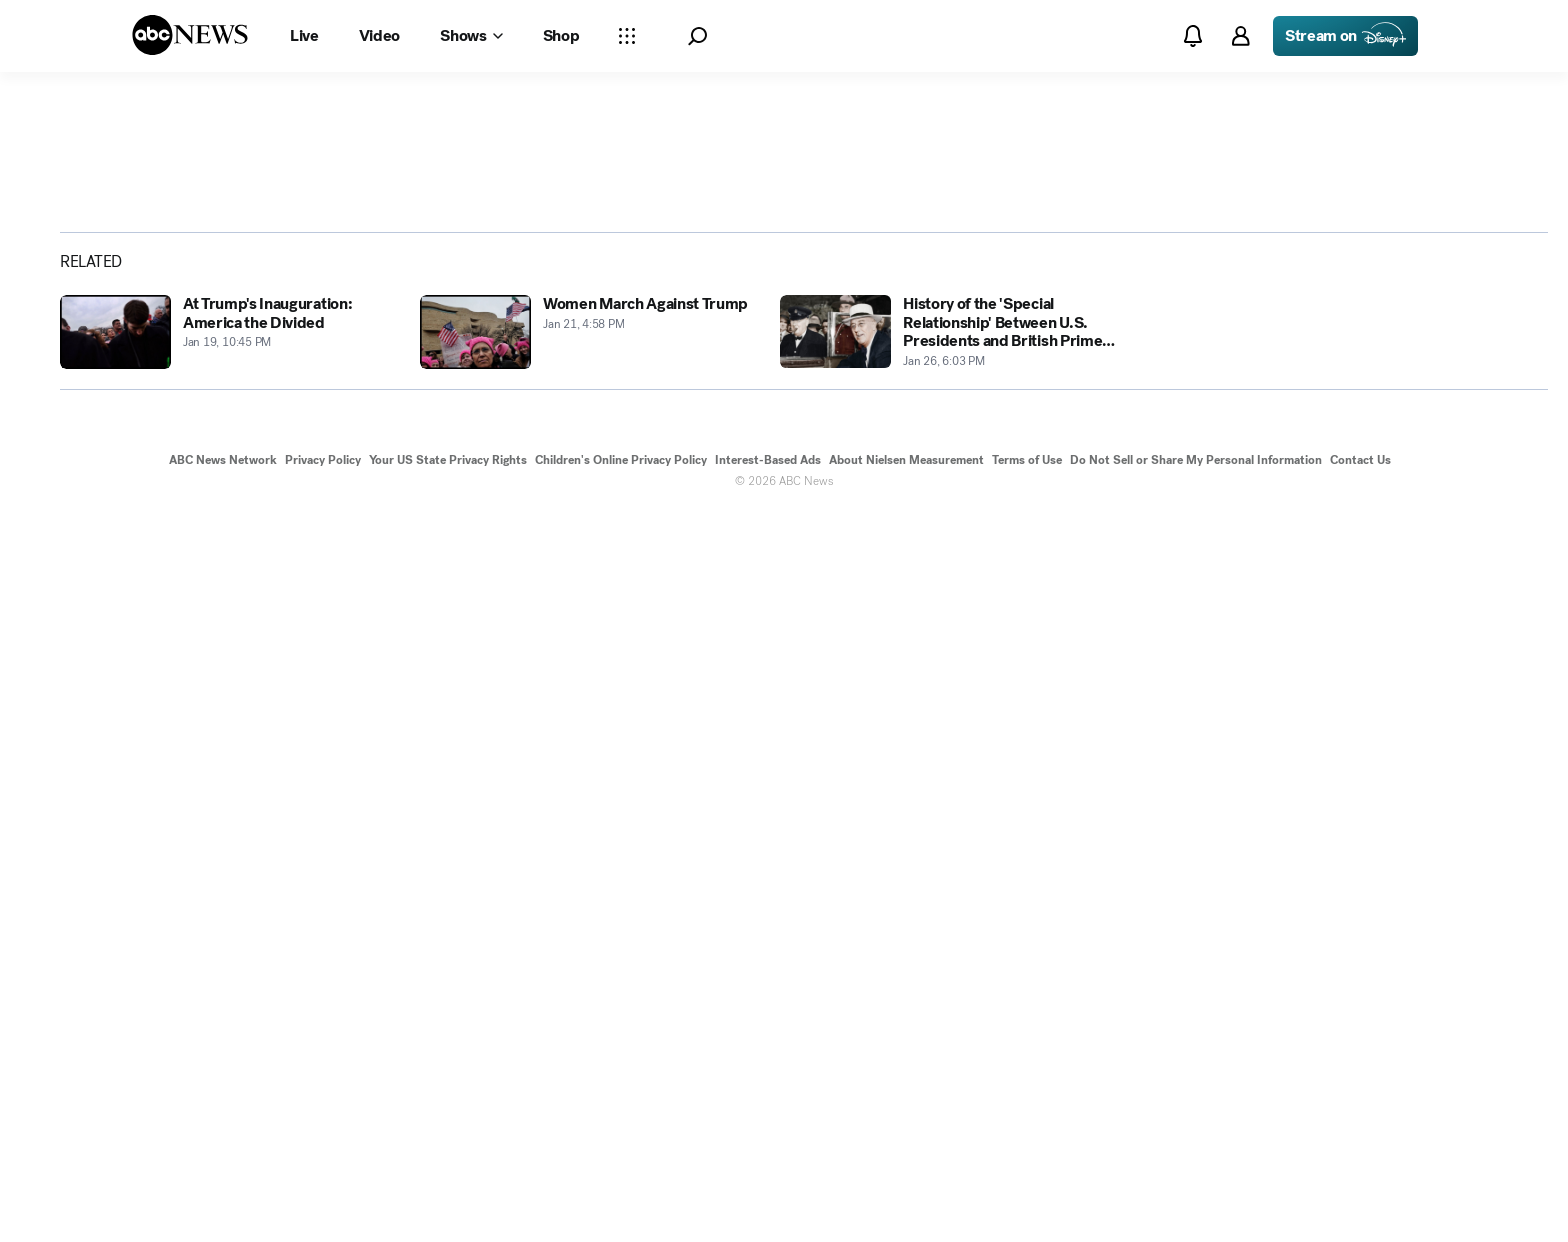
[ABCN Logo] (190, 35)
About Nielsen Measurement (906, 1190)
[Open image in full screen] (1200, 290)
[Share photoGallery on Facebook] (1327, 461)
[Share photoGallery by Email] (1431, 461)
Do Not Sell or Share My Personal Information (1196, 1190)
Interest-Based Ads (768, 1190)
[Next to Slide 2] (1196, 602)
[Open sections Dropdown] (627, 36)
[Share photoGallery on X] (1379, 461)
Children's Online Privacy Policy (621, 1190)
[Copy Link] (1483, 461)
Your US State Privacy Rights (448, 1190)
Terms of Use (1027, 1190)
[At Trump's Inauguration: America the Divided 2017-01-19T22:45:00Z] (228, 1062)
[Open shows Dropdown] (471, 36)
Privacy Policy (323, 1190)
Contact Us (1360, 1190)
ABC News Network (223, 1190)
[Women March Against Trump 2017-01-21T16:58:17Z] (588, 1062)
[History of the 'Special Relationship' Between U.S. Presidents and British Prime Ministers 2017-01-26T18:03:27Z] (948, 1062)
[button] (697, 36)
